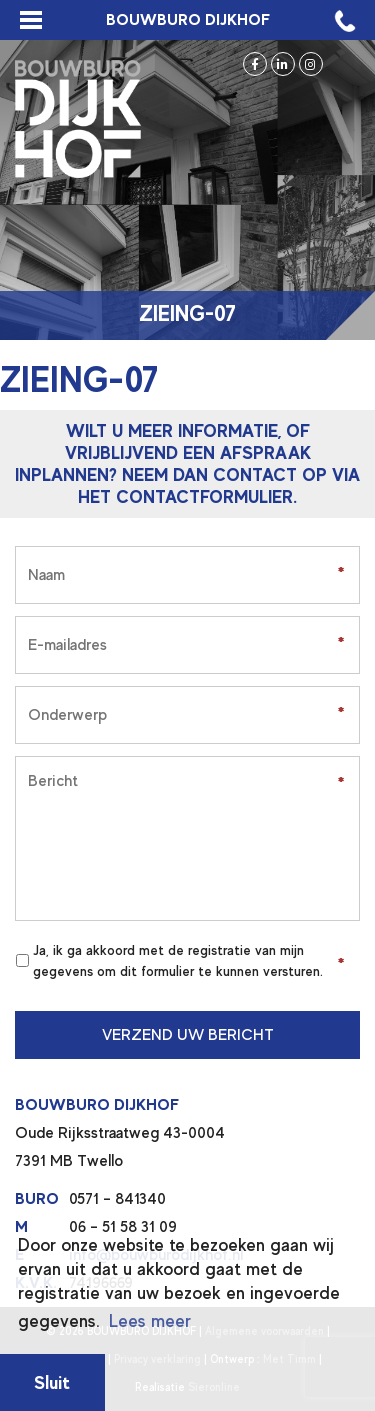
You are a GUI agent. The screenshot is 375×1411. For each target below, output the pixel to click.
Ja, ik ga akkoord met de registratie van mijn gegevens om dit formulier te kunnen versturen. (178, 960)
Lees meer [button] (150, 1321)
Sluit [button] (52, 1382)
